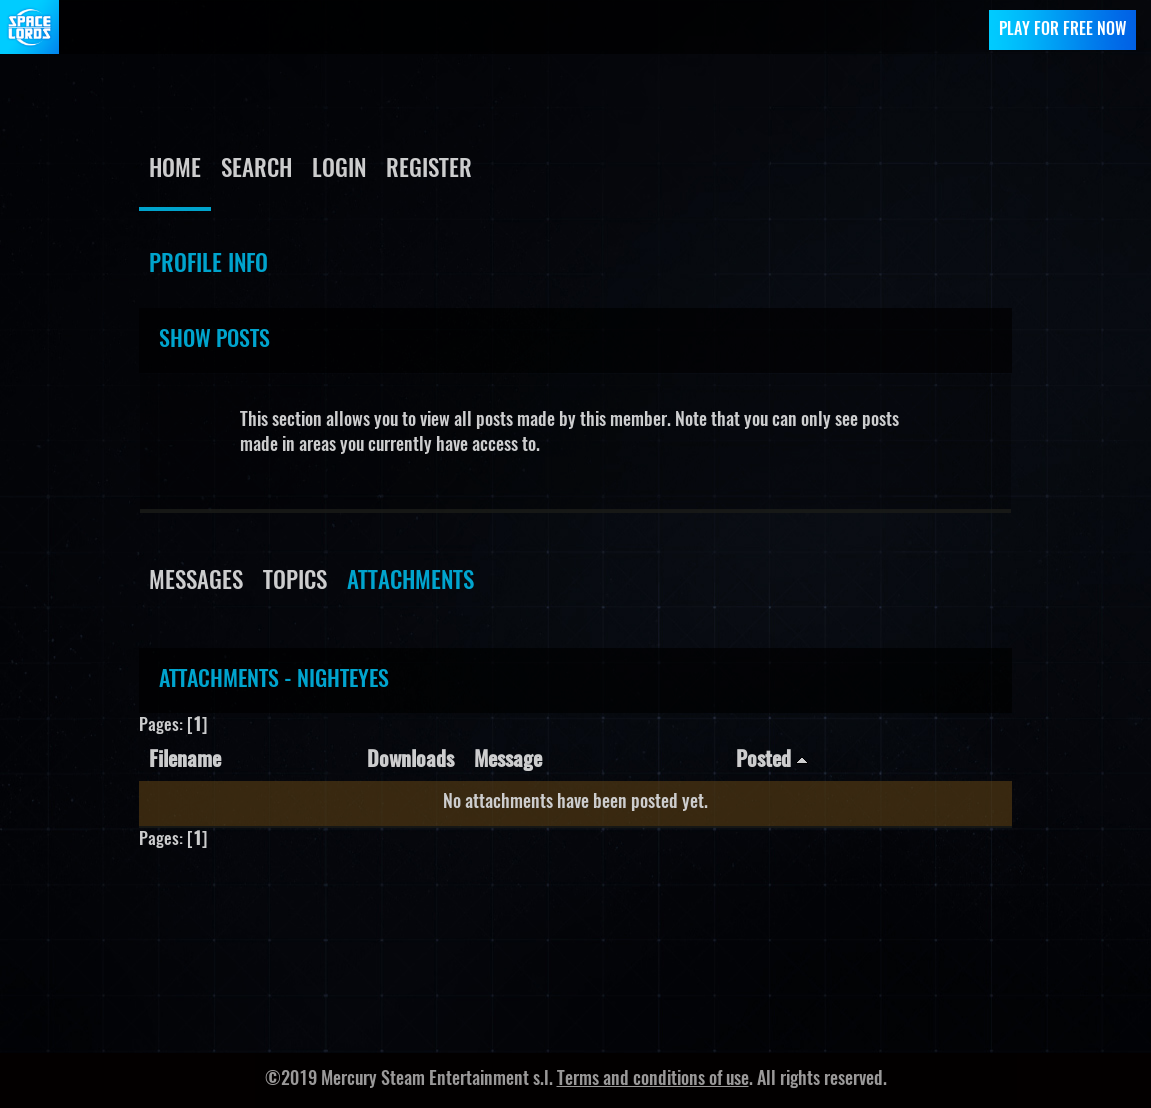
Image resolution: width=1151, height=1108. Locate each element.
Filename (185, 760)
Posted (772, 760)
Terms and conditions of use (653, 1080)
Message (508, 760)
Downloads (410, 760)
